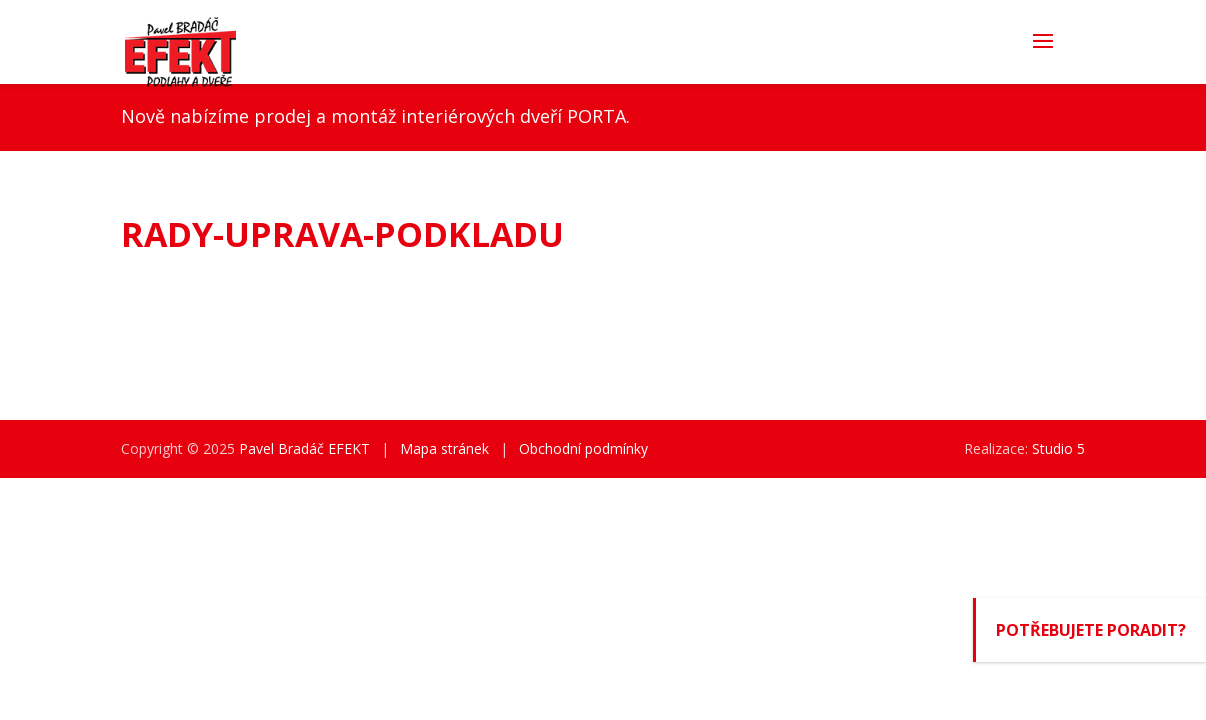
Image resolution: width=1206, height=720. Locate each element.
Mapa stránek (444, 448)
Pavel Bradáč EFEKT (304, 448)
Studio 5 (1058, 448)
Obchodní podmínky (583, 448)
